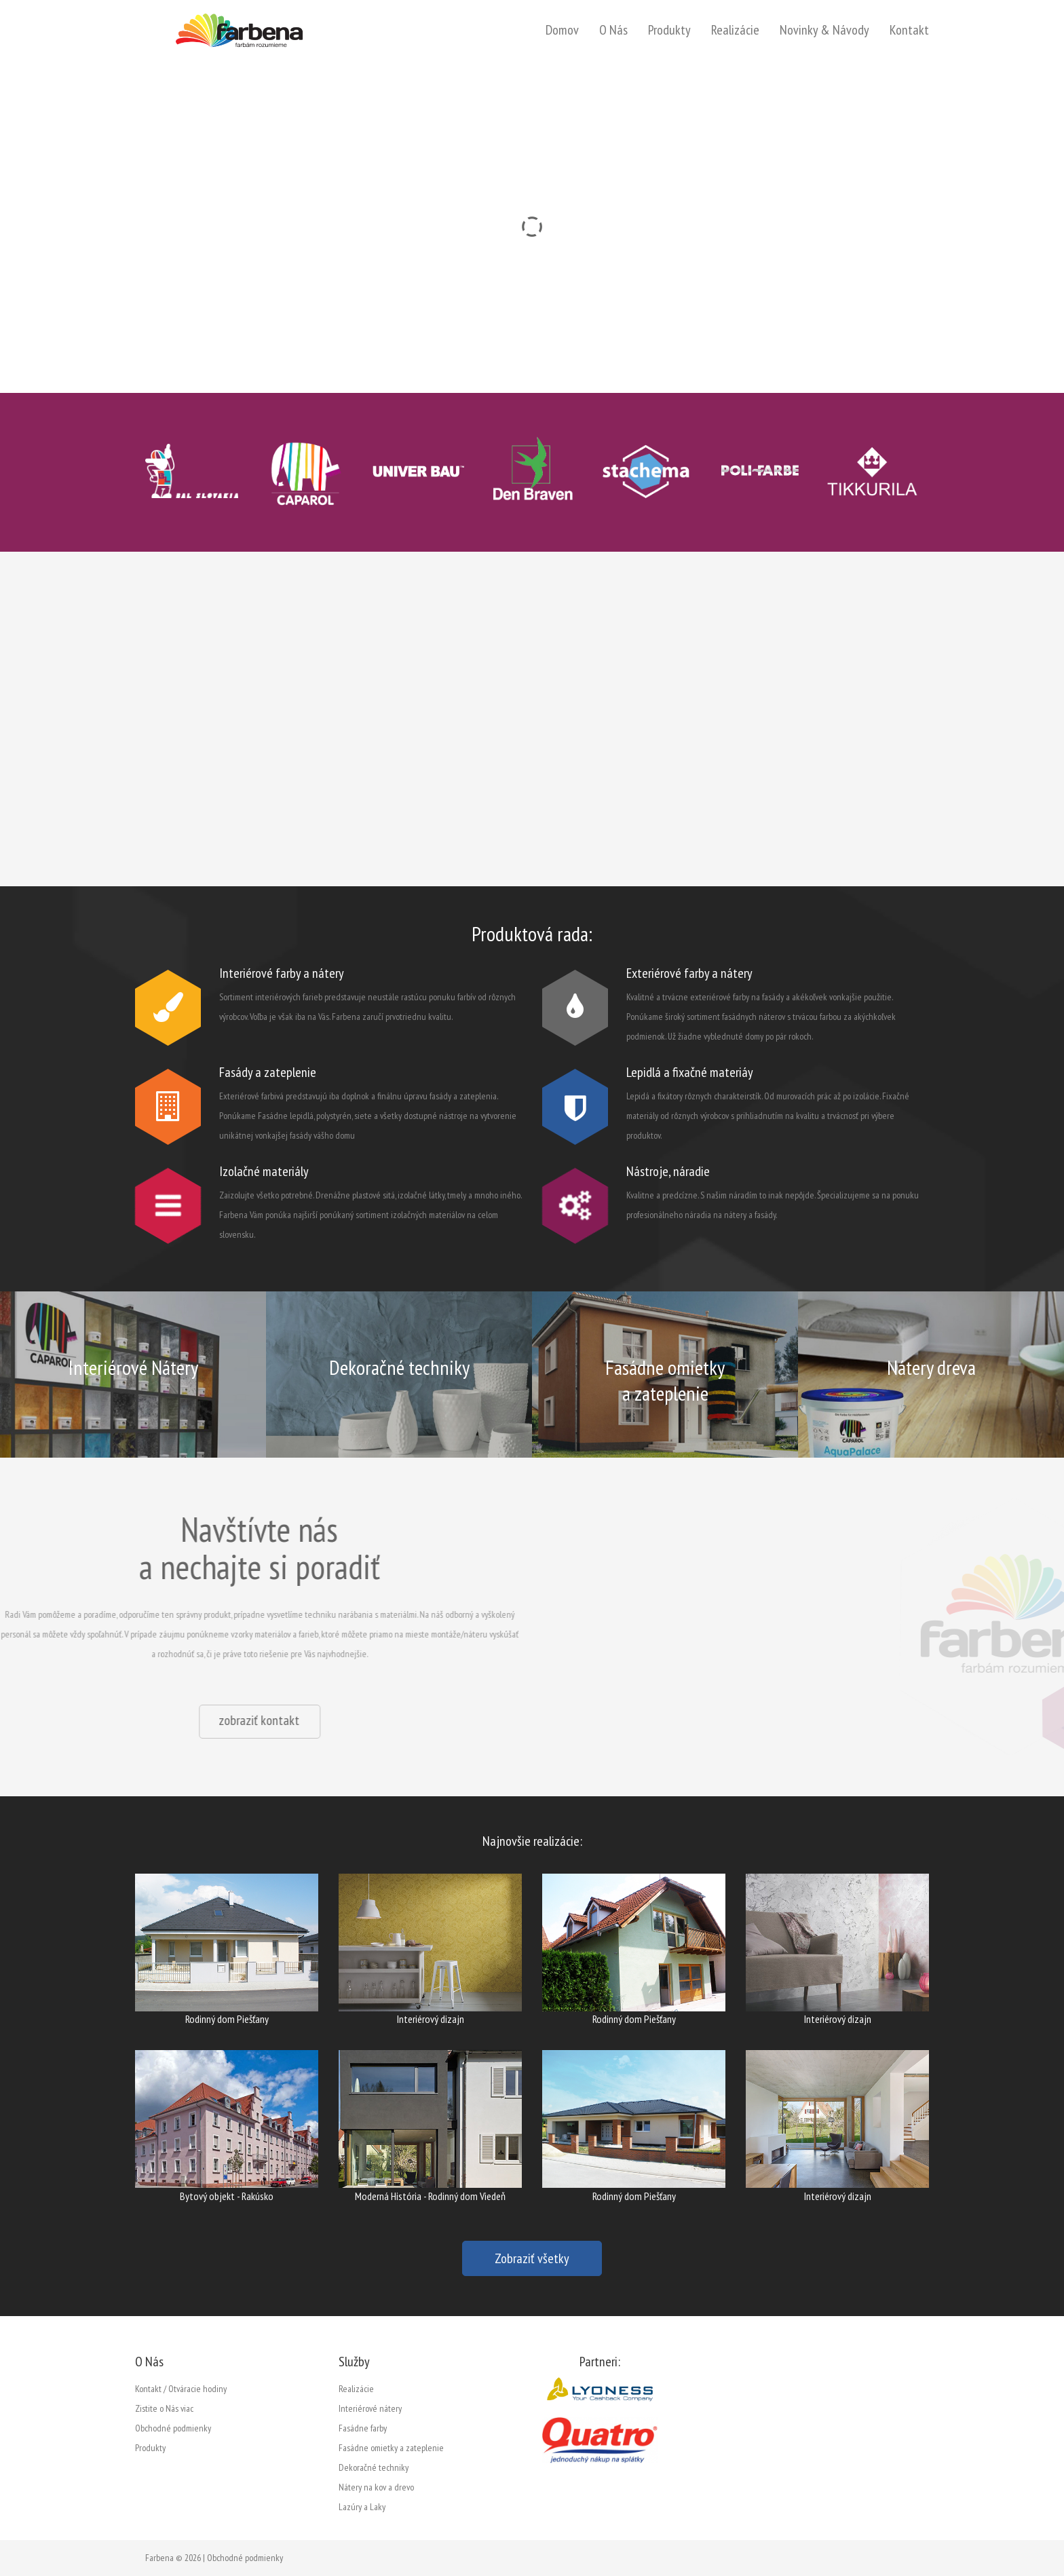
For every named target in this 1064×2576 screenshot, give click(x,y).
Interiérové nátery (370, 2408)
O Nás (613, 29)
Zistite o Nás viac (164, 2408)
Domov (562, 29)
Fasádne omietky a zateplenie (391, 2448)
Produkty (669, 29)
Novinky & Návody (824, 29)
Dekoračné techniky (373, 2467)
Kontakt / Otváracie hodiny (181, 2389)
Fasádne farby (363, 2428)
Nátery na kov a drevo (376, 2487)
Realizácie (735, 29)
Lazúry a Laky (362, 2507)
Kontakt (909, 29)
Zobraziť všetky (532, 2258)
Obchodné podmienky (173, 2428)
